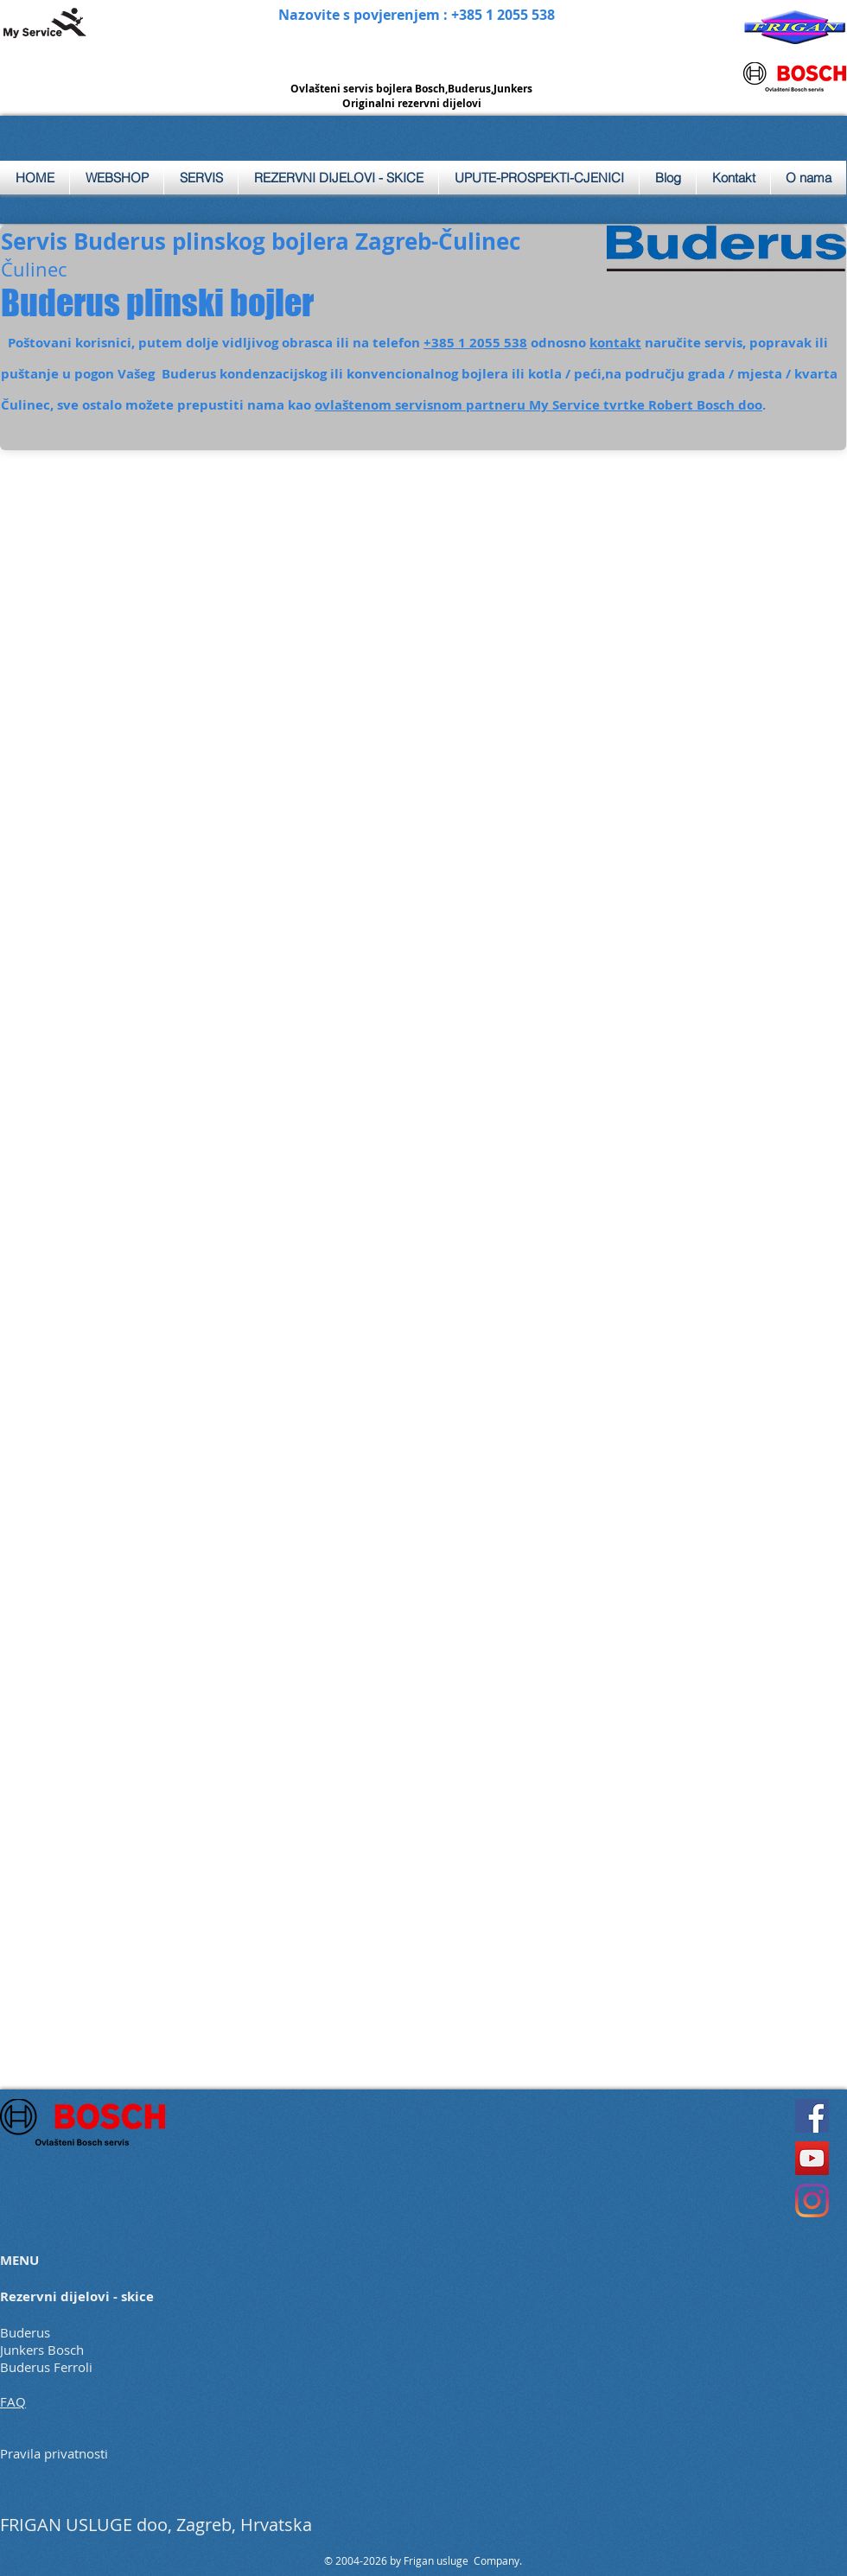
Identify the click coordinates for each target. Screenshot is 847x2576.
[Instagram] (812, 2200)
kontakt (615, 343)
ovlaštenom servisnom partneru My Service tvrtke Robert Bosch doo (538, 405)
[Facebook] (812, 2116)
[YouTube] (812, 2158)
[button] (201, 177)
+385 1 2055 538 (475, 343)
